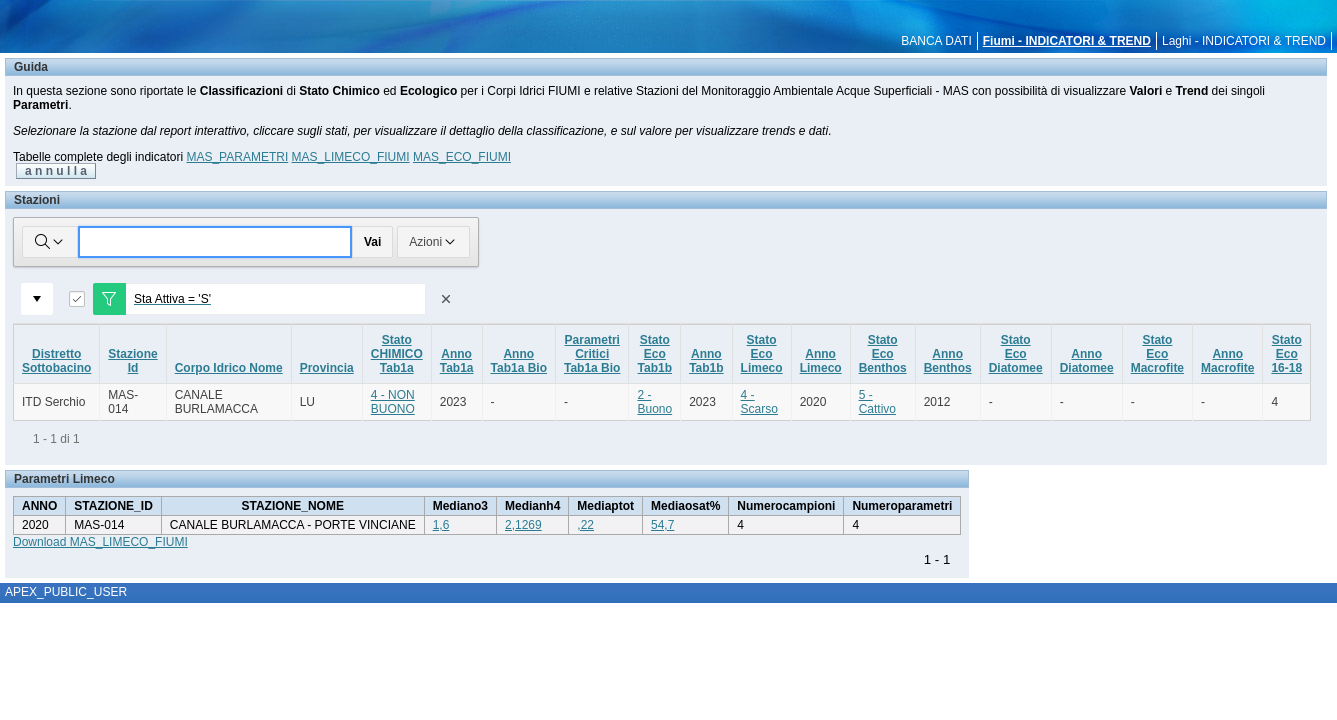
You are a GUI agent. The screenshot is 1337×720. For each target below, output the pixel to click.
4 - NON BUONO (393, 402)
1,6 (441, 525)
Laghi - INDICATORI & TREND (1244, 41)
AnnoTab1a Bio (519, 361)
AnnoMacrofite (1227, 361)
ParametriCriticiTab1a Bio (592, 354)
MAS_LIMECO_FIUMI (351, 157)
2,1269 (523, 525)
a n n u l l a (56, 171)
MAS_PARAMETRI (237, 157)
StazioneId (132, 361)
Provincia (327, 368)
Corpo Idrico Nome (229, 368)
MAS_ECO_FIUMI (462, 157)
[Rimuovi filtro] (446, 299)
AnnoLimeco (821, 361)
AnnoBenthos (948, 361)
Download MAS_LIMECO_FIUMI (100, 542)
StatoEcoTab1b (655, 354)
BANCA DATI (936, 41)
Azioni (433, 242)
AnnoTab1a (457, 361)
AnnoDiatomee (1087, 361)
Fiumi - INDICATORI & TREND (1067, 41)
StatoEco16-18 (1286, 354)
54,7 (662, 525)
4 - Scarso (759, 402)
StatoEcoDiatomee (1016, 354)
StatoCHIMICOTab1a (397, 354)
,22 (585, 525)
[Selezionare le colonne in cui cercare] (50, 242)
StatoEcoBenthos (883, 354)
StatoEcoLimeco (762, 354)
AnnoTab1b (706, 361)
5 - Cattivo (877, 402)
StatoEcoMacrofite (1157, 354)
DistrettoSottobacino (56, 361)
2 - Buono (654, 402)
